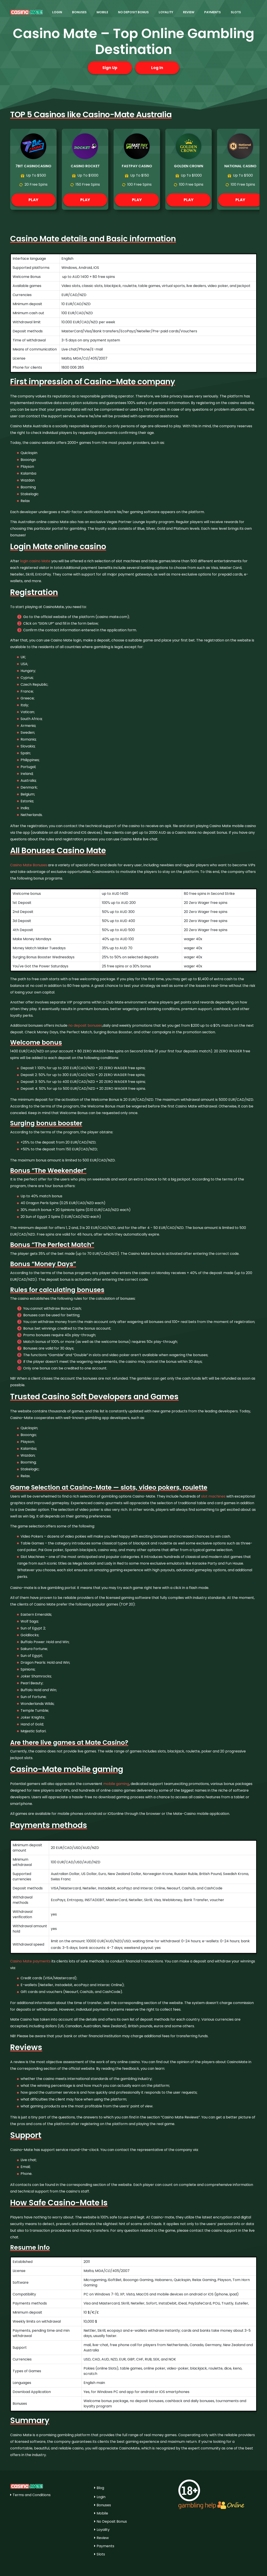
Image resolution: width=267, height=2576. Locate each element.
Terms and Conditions (30, 2494)
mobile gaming (116, 1783)
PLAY (33, 199)
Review (188, 12)
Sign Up (109, 67)
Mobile (102, 12)
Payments (212, 12)
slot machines (213, 1496)
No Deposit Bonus (133, 12)
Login (57, 12)
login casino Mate (35, 561)
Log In (157, 67)
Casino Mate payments (30, 1961)
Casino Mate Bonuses (28, 865)
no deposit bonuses (85, 1025)
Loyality (166, 12)
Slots (236, 12)
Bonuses (79, 12)
